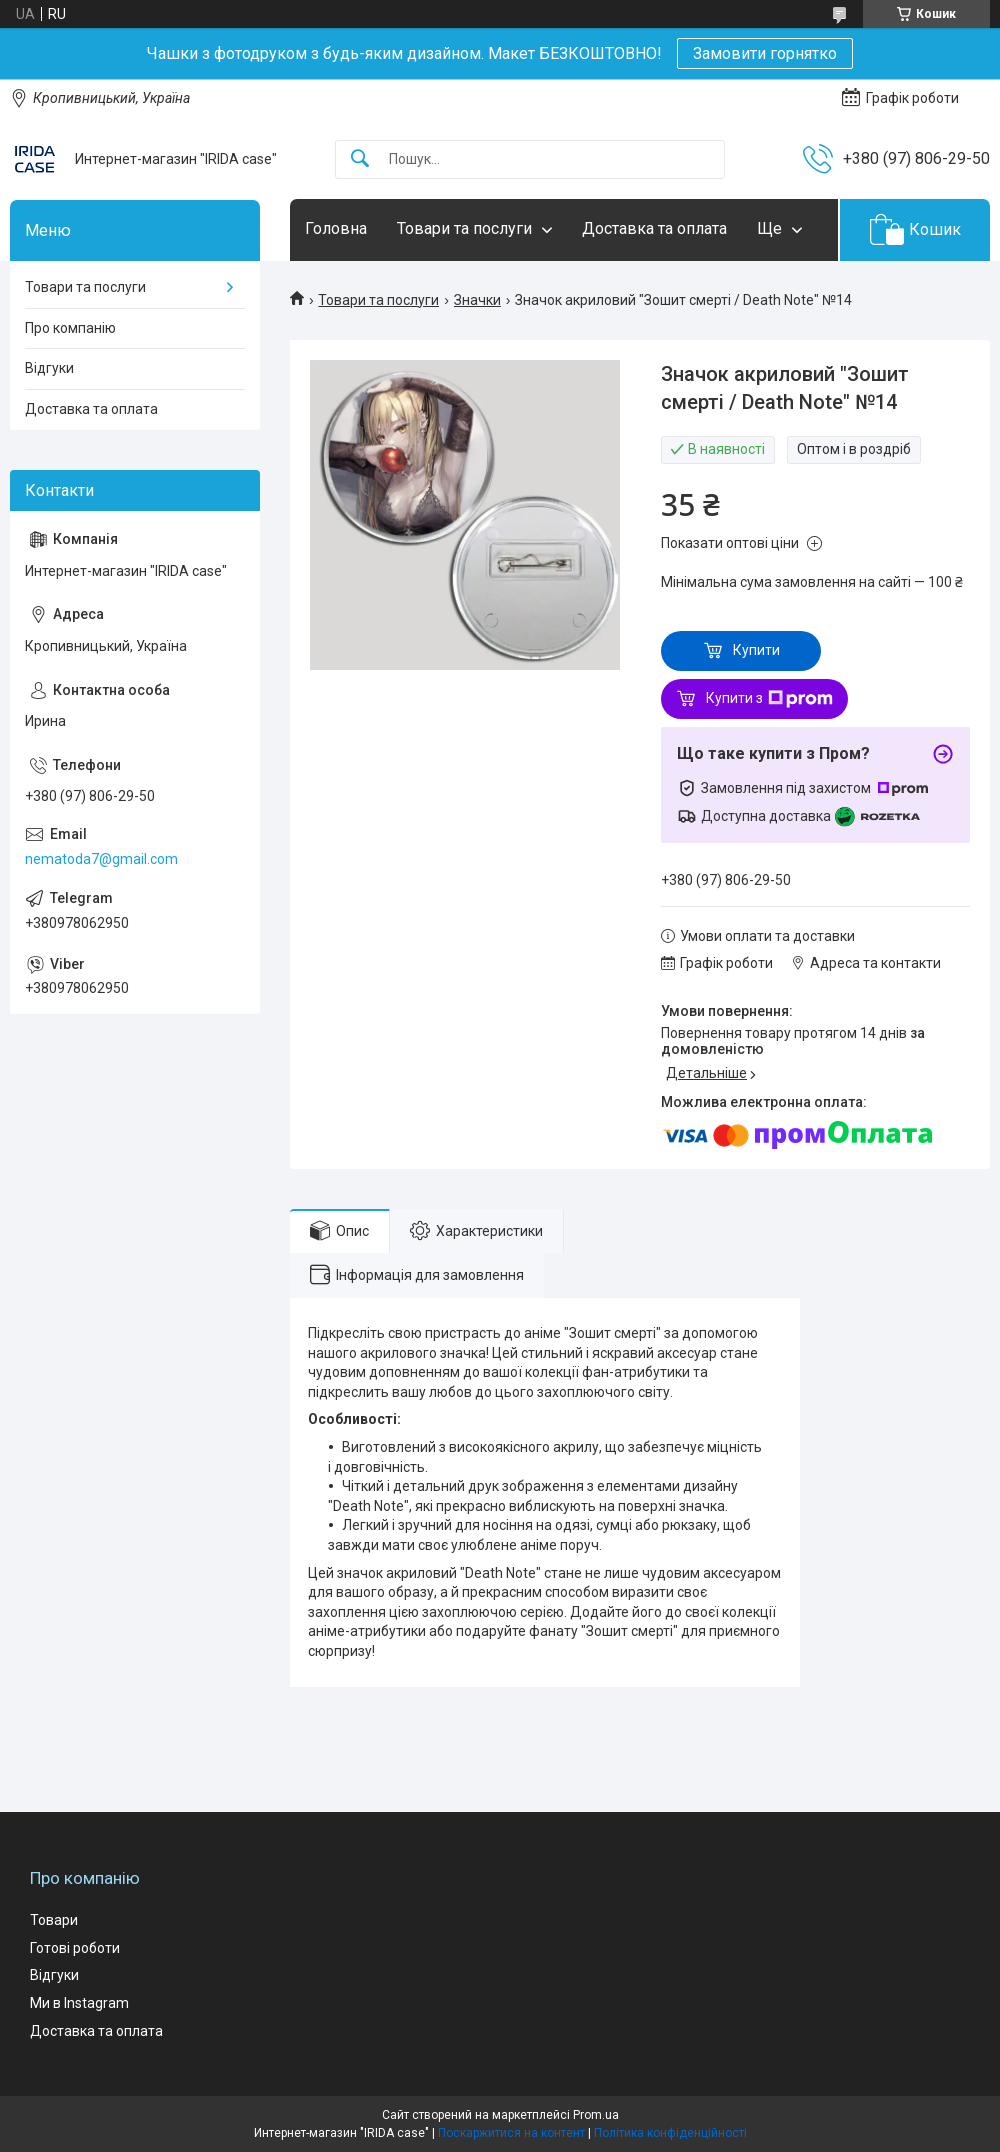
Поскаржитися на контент (511, 2133)
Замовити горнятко (765, 53)
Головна (336, 228)
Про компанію (70, 328)
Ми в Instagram (79, 2003)
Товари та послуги (464, 228)
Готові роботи (75, 1948)
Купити (756, 650)
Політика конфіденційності (670, 2133)
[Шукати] (360, 159)
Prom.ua (596, 2115)
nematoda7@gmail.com (101, 859)
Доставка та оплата (654, 228)
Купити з (769, 699)
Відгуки (49, 368)
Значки (477, 300)
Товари (54, 1920)
